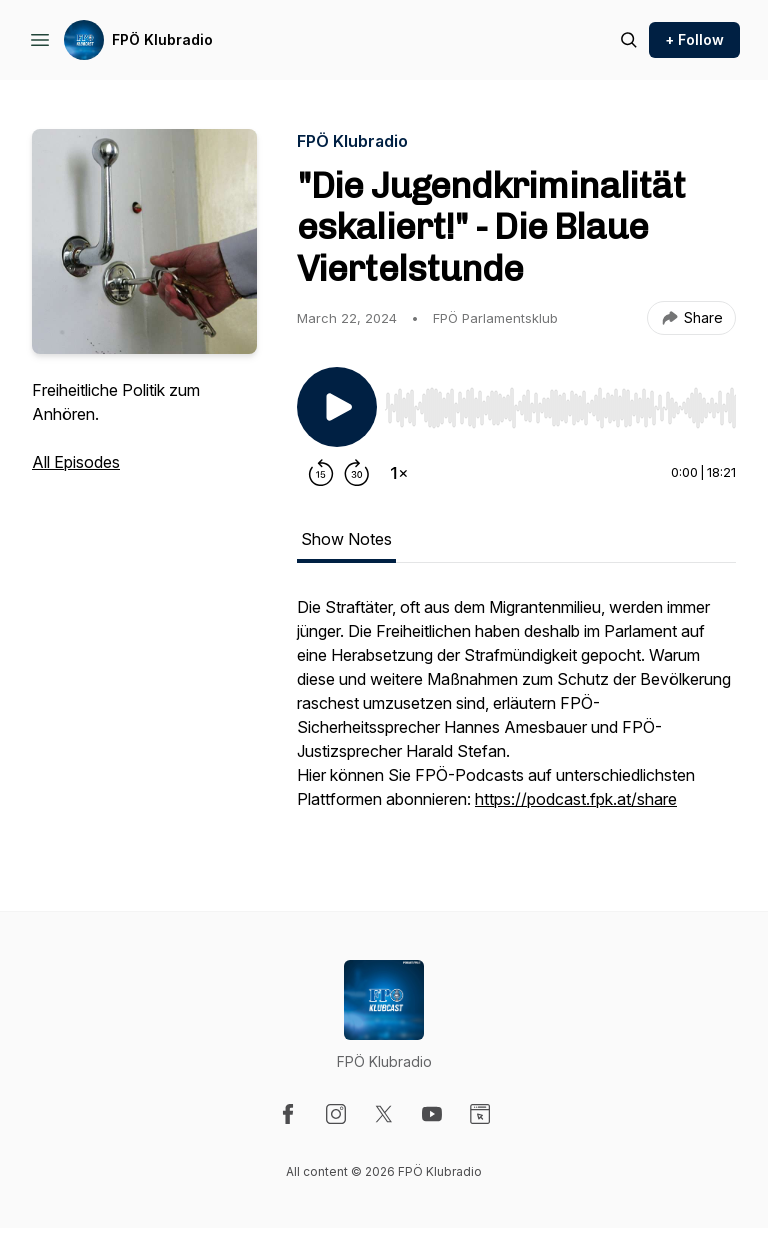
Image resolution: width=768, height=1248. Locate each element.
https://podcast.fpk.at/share (576, 799)
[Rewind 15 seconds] (321, 473)
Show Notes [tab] (346, 539)
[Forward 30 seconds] (357, 473)
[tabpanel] (516, 713)
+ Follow (694, 39)
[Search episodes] (629, 40)
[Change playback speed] (399, 473)
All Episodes (76, 462)
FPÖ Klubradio (162, 39)
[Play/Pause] (337, 407)
